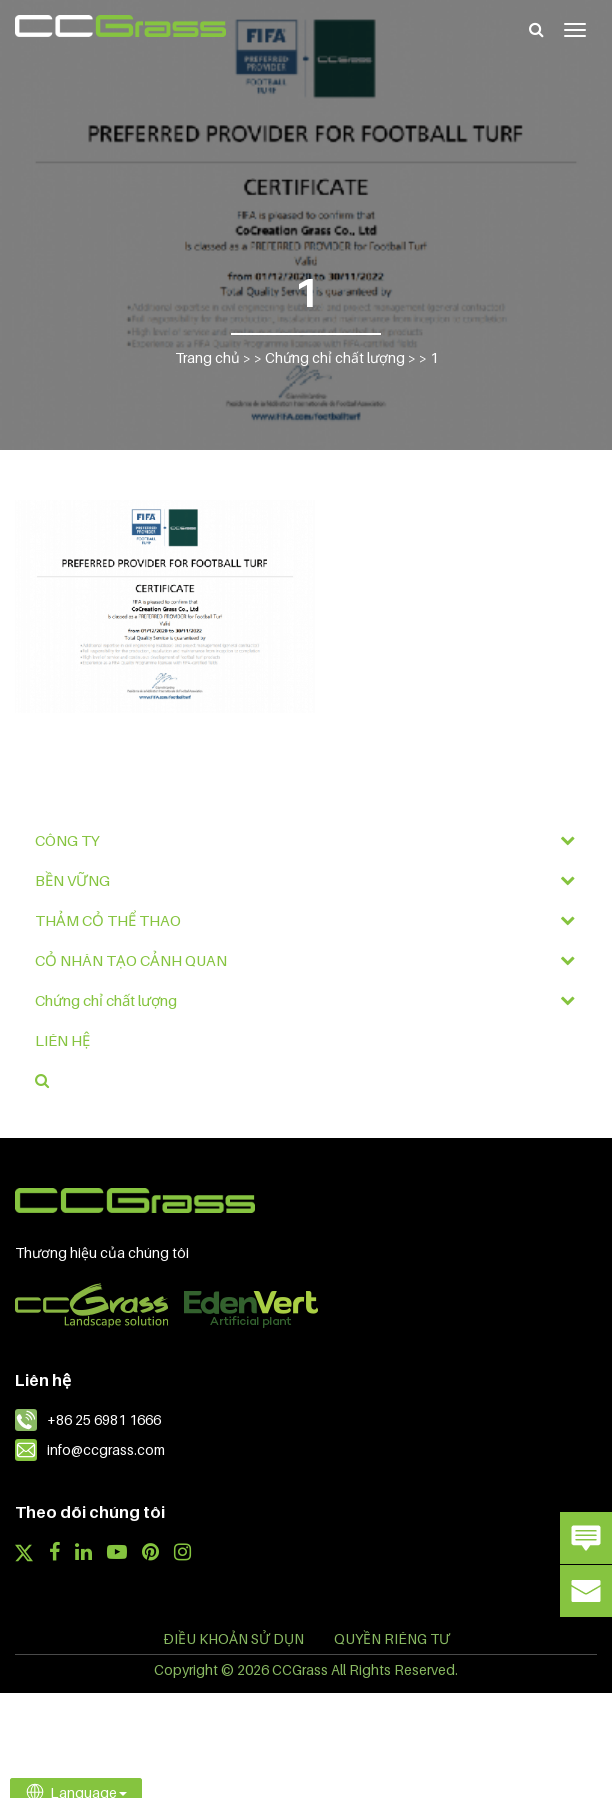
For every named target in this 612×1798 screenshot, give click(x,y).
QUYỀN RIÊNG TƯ (392, 1638)
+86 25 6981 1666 (104, 1419)
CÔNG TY (311, 840)
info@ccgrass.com (106, 1449)
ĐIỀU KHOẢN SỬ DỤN (233, 1638)
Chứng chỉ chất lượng (311, 1000)
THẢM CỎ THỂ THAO (311, 920)
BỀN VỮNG (311, 880)
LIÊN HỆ (62, 1040)
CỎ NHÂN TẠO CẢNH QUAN (311, 960)
